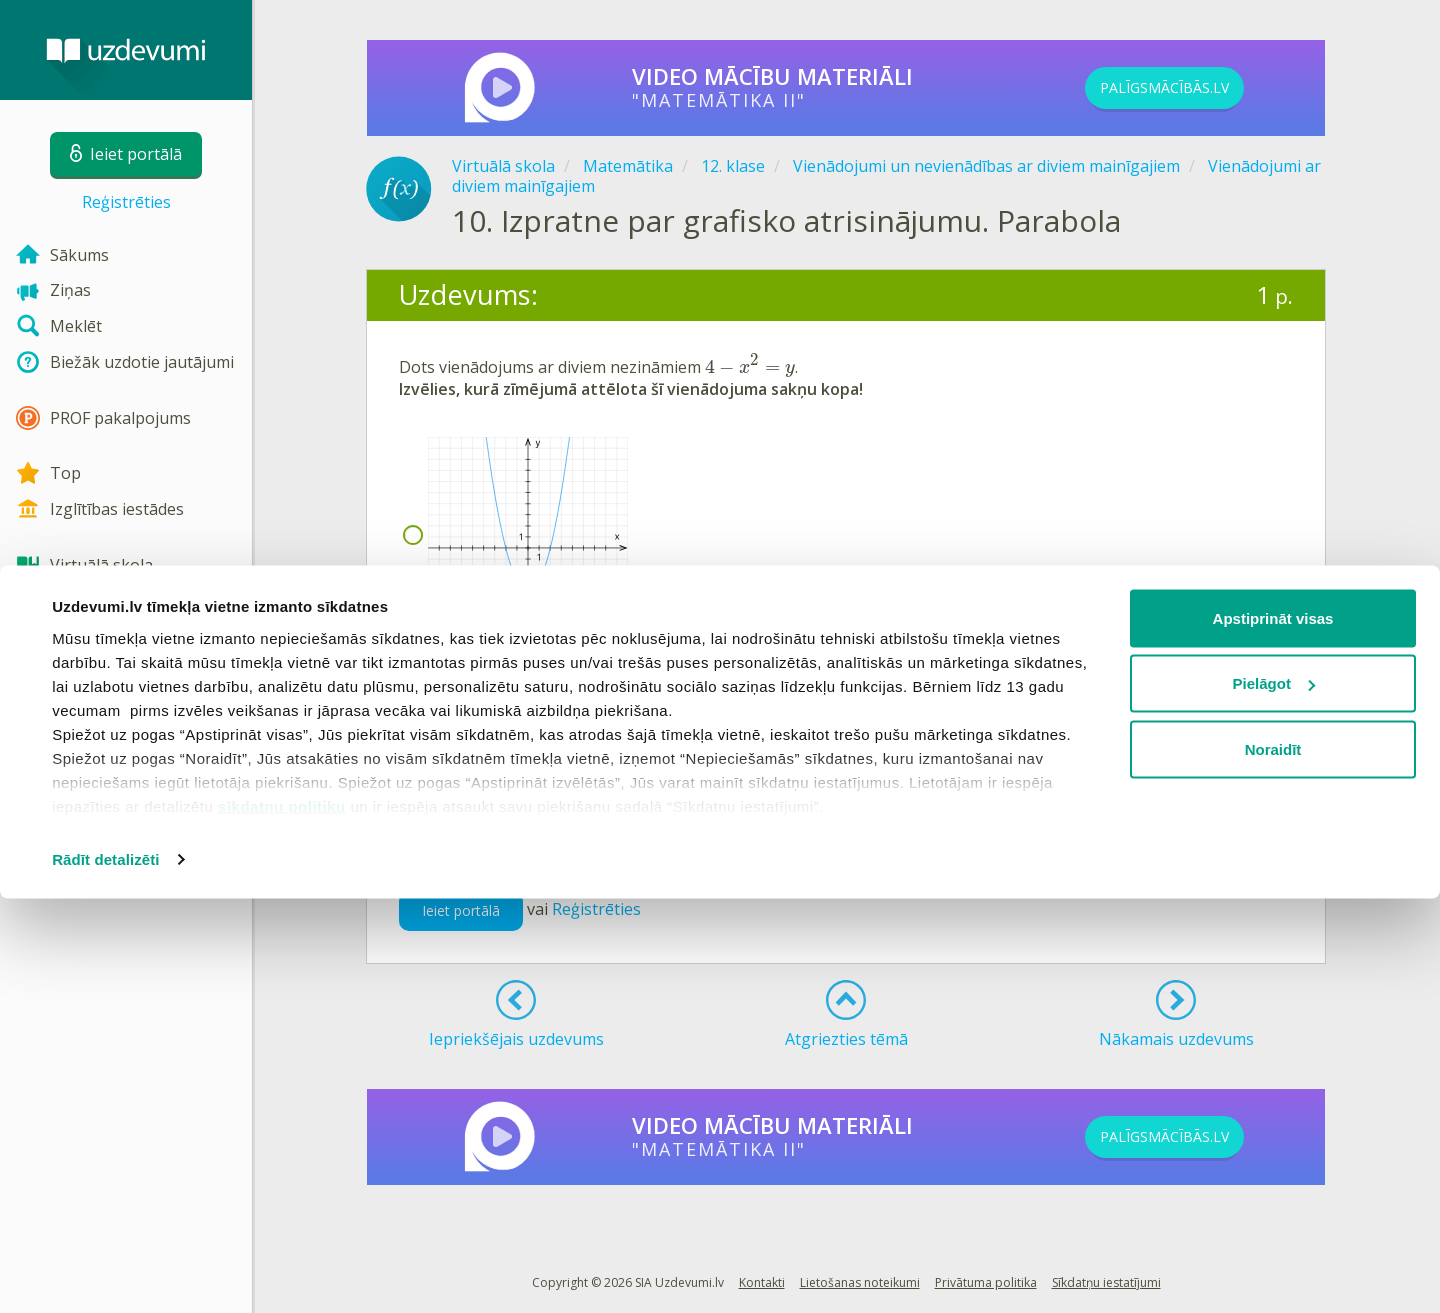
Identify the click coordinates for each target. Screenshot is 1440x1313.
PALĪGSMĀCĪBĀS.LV (1198, 88)
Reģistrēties (126, 202)
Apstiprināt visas (1273, 1032)
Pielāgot (1274, 1098)
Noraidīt (1273, 1163)
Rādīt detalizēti (105, 1273)
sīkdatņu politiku (282, 1220)
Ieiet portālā (461, 910)
